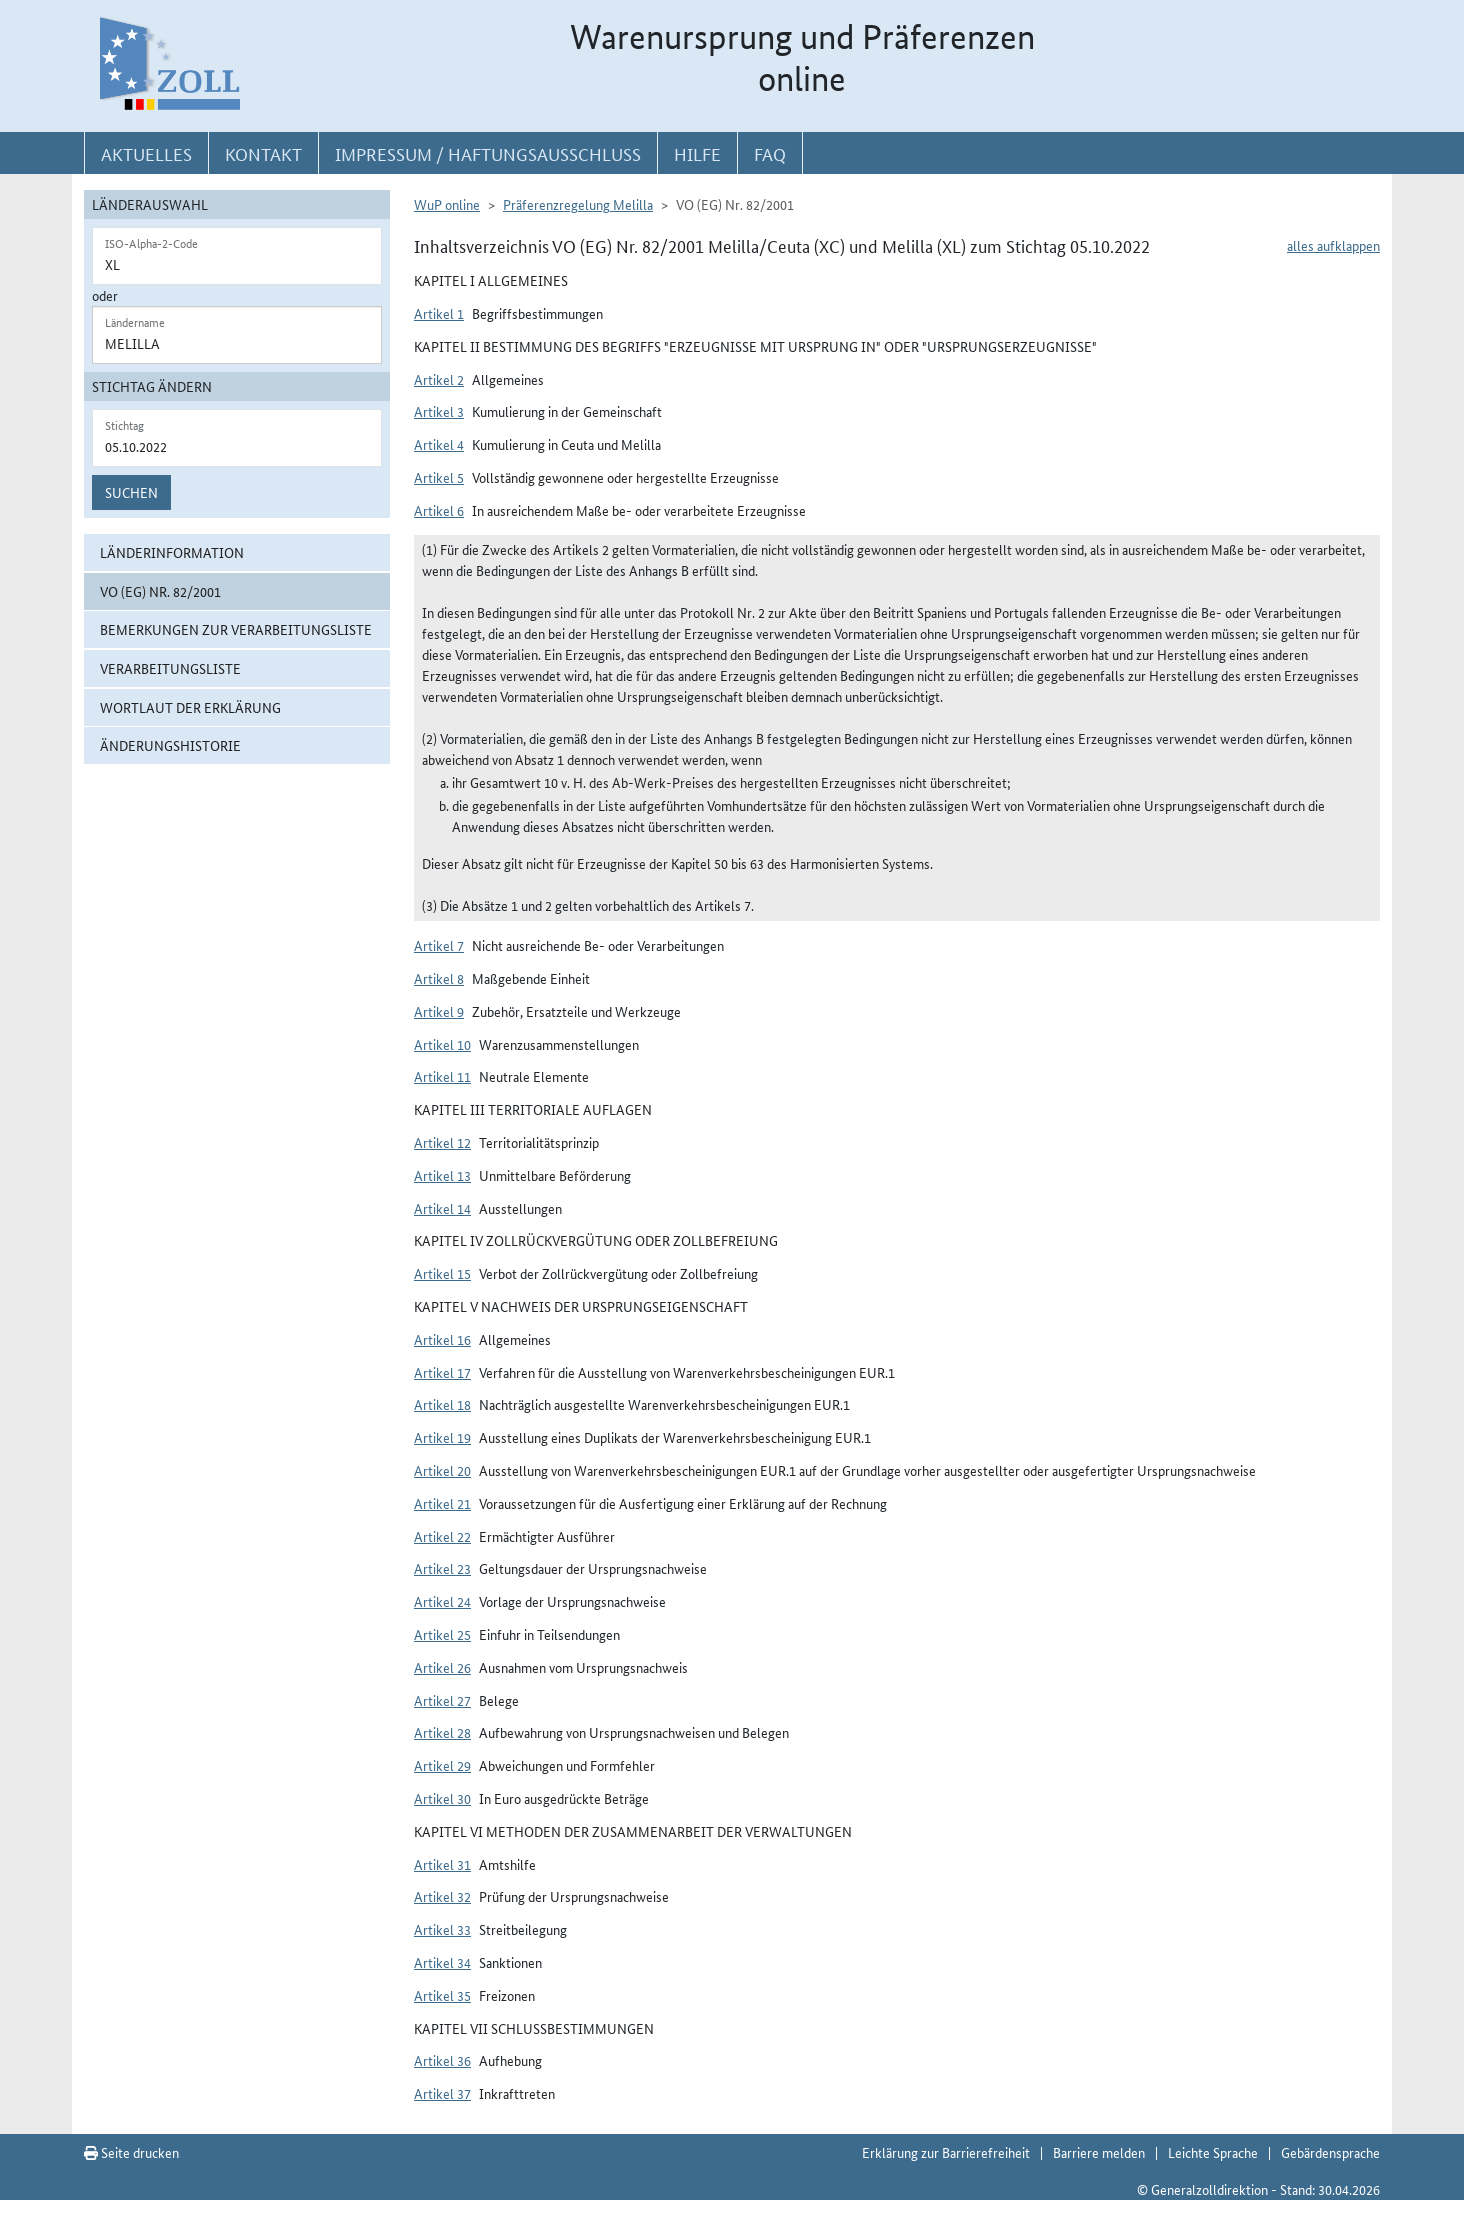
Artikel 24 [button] (442, 1601)
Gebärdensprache (1330, 2152)
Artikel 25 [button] (442, 1634)
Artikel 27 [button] (442, 1700)
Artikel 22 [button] (442, 1536)
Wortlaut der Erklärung (190, 707)
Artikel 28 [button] (442, 1732)
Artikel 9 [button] (439, 1011)
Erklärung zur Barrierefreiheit (946, 2152)
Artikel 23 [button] (442, 1568)
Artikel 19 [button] (442, 1437)
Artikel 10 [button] (442, 1044)
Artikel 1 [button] (439, 313)
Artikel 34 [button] (442, 1962)
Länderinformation (172, 552)
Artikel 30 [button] (442, 1798)
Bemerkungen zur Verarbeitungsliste (236, 629)
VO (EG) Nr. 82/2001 (160, 591)
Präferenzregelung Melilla (578, 204)
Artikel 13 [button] (442, 1175)
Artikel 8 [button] (439, 978)
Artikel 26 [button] (442, 1667)
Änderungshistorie (170, 745)
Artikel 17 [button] (442, 1372)
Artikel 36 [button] (442, 2060)
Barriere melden (1099, 2152)
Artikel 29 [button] (442, 1765)
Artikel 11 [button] (442, 1076)
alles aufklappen (1333, 245)
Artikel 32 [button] (442, 1896)
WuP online (447, 204)
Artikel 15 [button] (442, 1273)
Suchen (131, 492)
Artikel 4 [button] (439, 444)
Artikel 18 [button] (442, 1404)
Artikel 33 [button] (442, 1929)
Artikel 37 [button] (442, 2093)
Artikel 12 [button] (442, 1142)
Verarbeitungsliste (170, 668)
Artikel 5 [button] (439, 477)
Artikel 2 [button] (439, 379)
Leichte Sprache (1213, 2152)
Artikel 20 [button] (442, 1470)
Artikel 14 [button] (442, 1208)
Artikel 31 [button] (442, 1864)
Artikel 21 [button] (442, 1503)
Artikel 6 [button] (439, 510)
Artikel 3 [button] (439, 411)
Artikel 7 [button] (439, 945)
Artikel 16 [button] (442, 1339)
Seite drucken (131, 2152)
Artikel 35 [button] (442, 1995)
